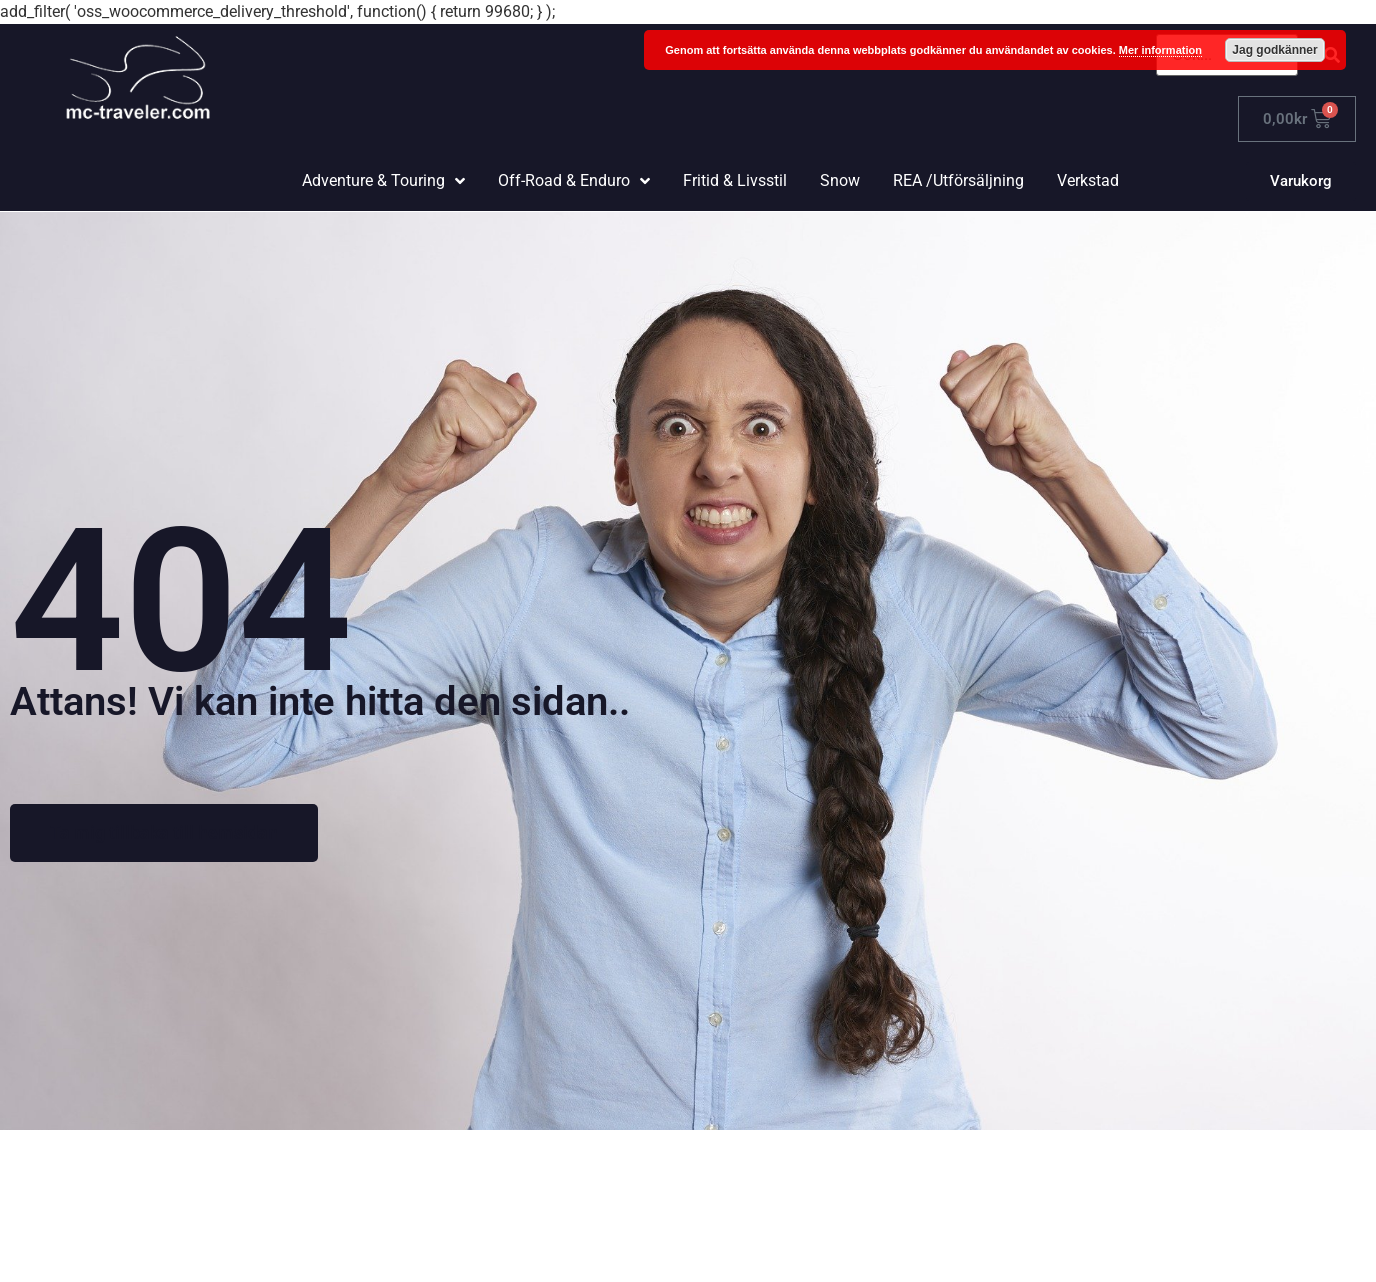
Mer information (1160, 50)
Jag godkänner (1274, 50)
